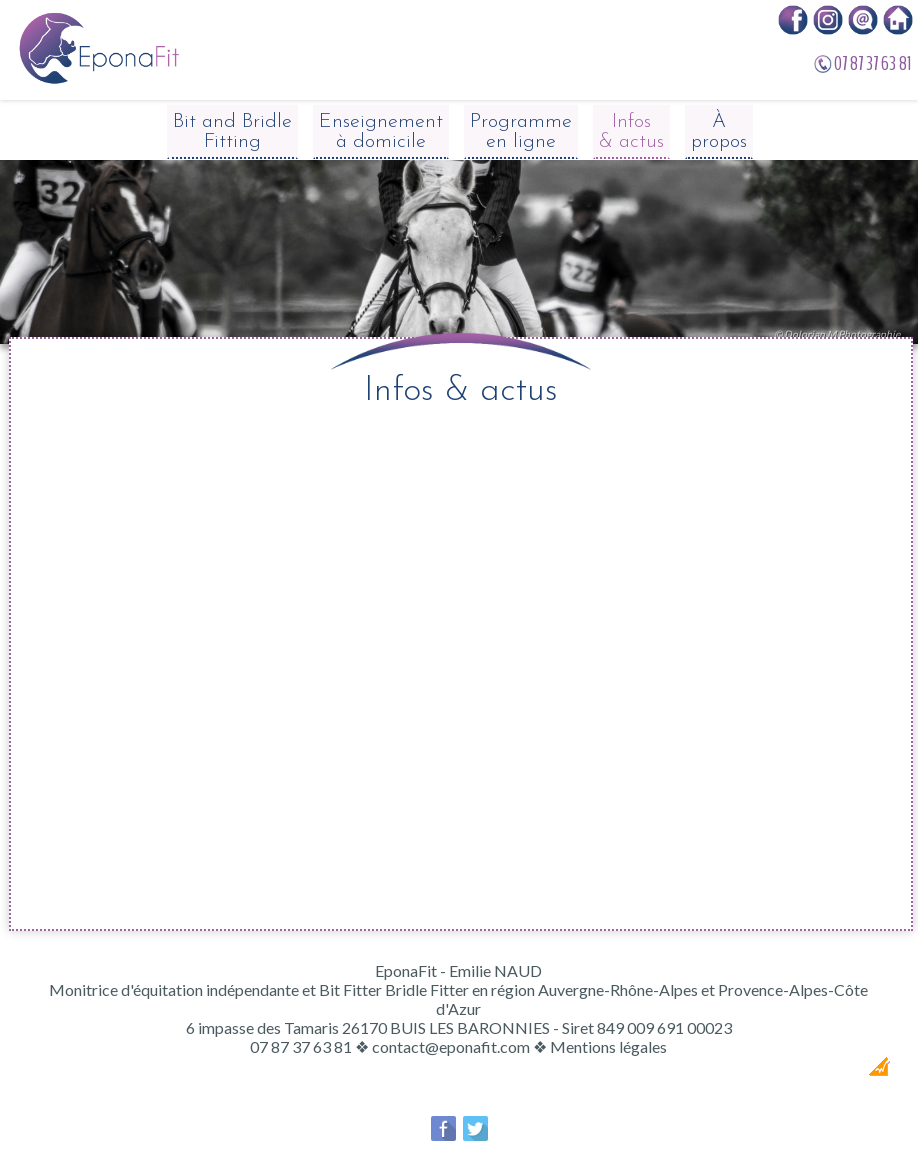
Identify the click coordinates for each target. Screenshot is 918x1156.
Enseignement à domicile (381, 132)
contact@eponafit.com (451, 1046)
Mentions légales (608, 1046)
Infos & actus (631, 132)
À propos (719, 132)
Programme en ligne (521, 132)
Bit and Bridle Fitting (232, 132)
